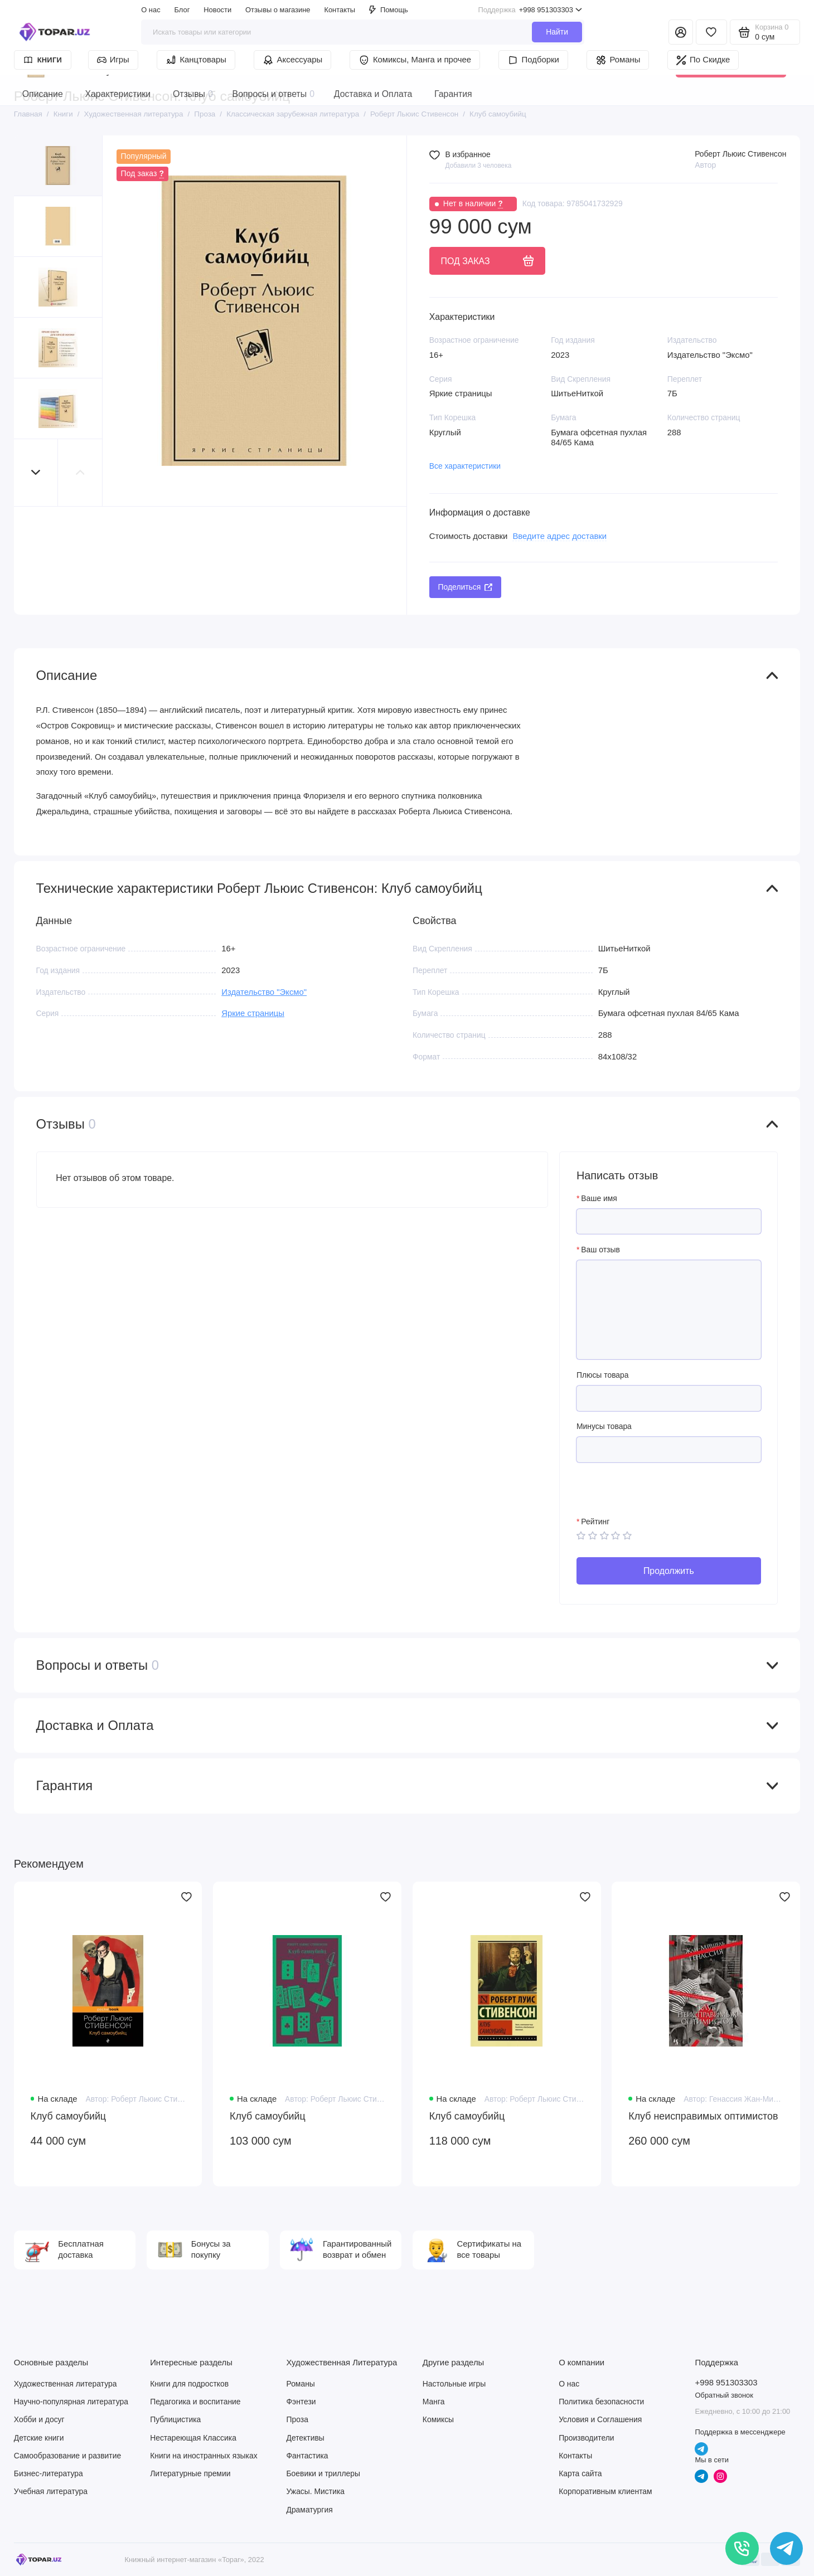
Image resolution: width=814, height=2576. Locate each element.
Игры (113, 59)
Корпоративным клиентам (605, 2491)
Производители (586, 2437)
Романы (618, 60)
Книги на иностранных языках (203, 2455)
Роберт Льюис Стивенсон (740, 153)
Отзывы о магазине (278, 10)
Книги (42, 60)
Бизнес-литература (48, 2473)
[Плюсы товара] (668, 1398)
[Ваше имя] (668, 1221)
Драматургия (309, 2509)
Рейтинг (595, 1521)
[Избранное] (711, 32)
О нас (150, 10)
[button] (36, 472)
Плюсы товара (602, 1374)
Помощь (388, 10)
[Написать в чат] (786, 2548)
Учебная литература (51, 2491)
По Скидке (703, 60)
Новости (217, 10)
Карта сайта (580, 2473)
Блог (182, 10)
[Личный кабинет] (680, 32)
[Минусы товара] (668, 1449)
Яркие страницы (252, 1013)
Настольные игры (454, 2383)
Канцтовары (196, 60)
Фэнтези (301, 2401)
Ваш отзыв (600, 1249)
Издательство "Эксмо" (264, 992)
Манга (434, 2401)
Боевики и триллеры (323, 2473)
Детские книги (39, 2437)
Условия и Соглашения (600, 2419)
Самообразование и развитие (67, 2455)
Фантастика (307, 2455)
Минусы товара (604, 1426)
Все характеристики (465, 465)
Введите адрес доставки (559, 536)
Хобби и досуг (39, 2419)
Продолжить (668, 1571)
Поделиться (465, 586)
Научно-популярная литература (71, 2401)
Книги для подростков (189, 2383)
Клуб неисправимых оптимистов (703, 2116)
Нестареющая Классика (193, 2437)
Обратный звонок (724, 2395)
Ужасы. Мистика (315, 2491)
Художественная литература (65, 2383)
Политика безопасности (601, 2401)
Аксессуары (293, 60)
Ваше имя (599, 1198)
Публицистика (175, 2419)
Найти (557, 31)
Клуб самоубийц (68, 2116)
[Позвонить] (742, 2548)
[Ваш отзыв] (668, 1310)
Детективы (305, 2437)
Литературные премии (190, 2473)
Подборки (533, 60)
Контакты (339, 10)
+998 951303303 (530, 10)
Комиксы (438, 2419)
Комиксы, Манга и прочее (414, 60)
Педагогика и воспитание (195, 2401)
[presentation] (661, 1495)
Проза (297, 2419)
